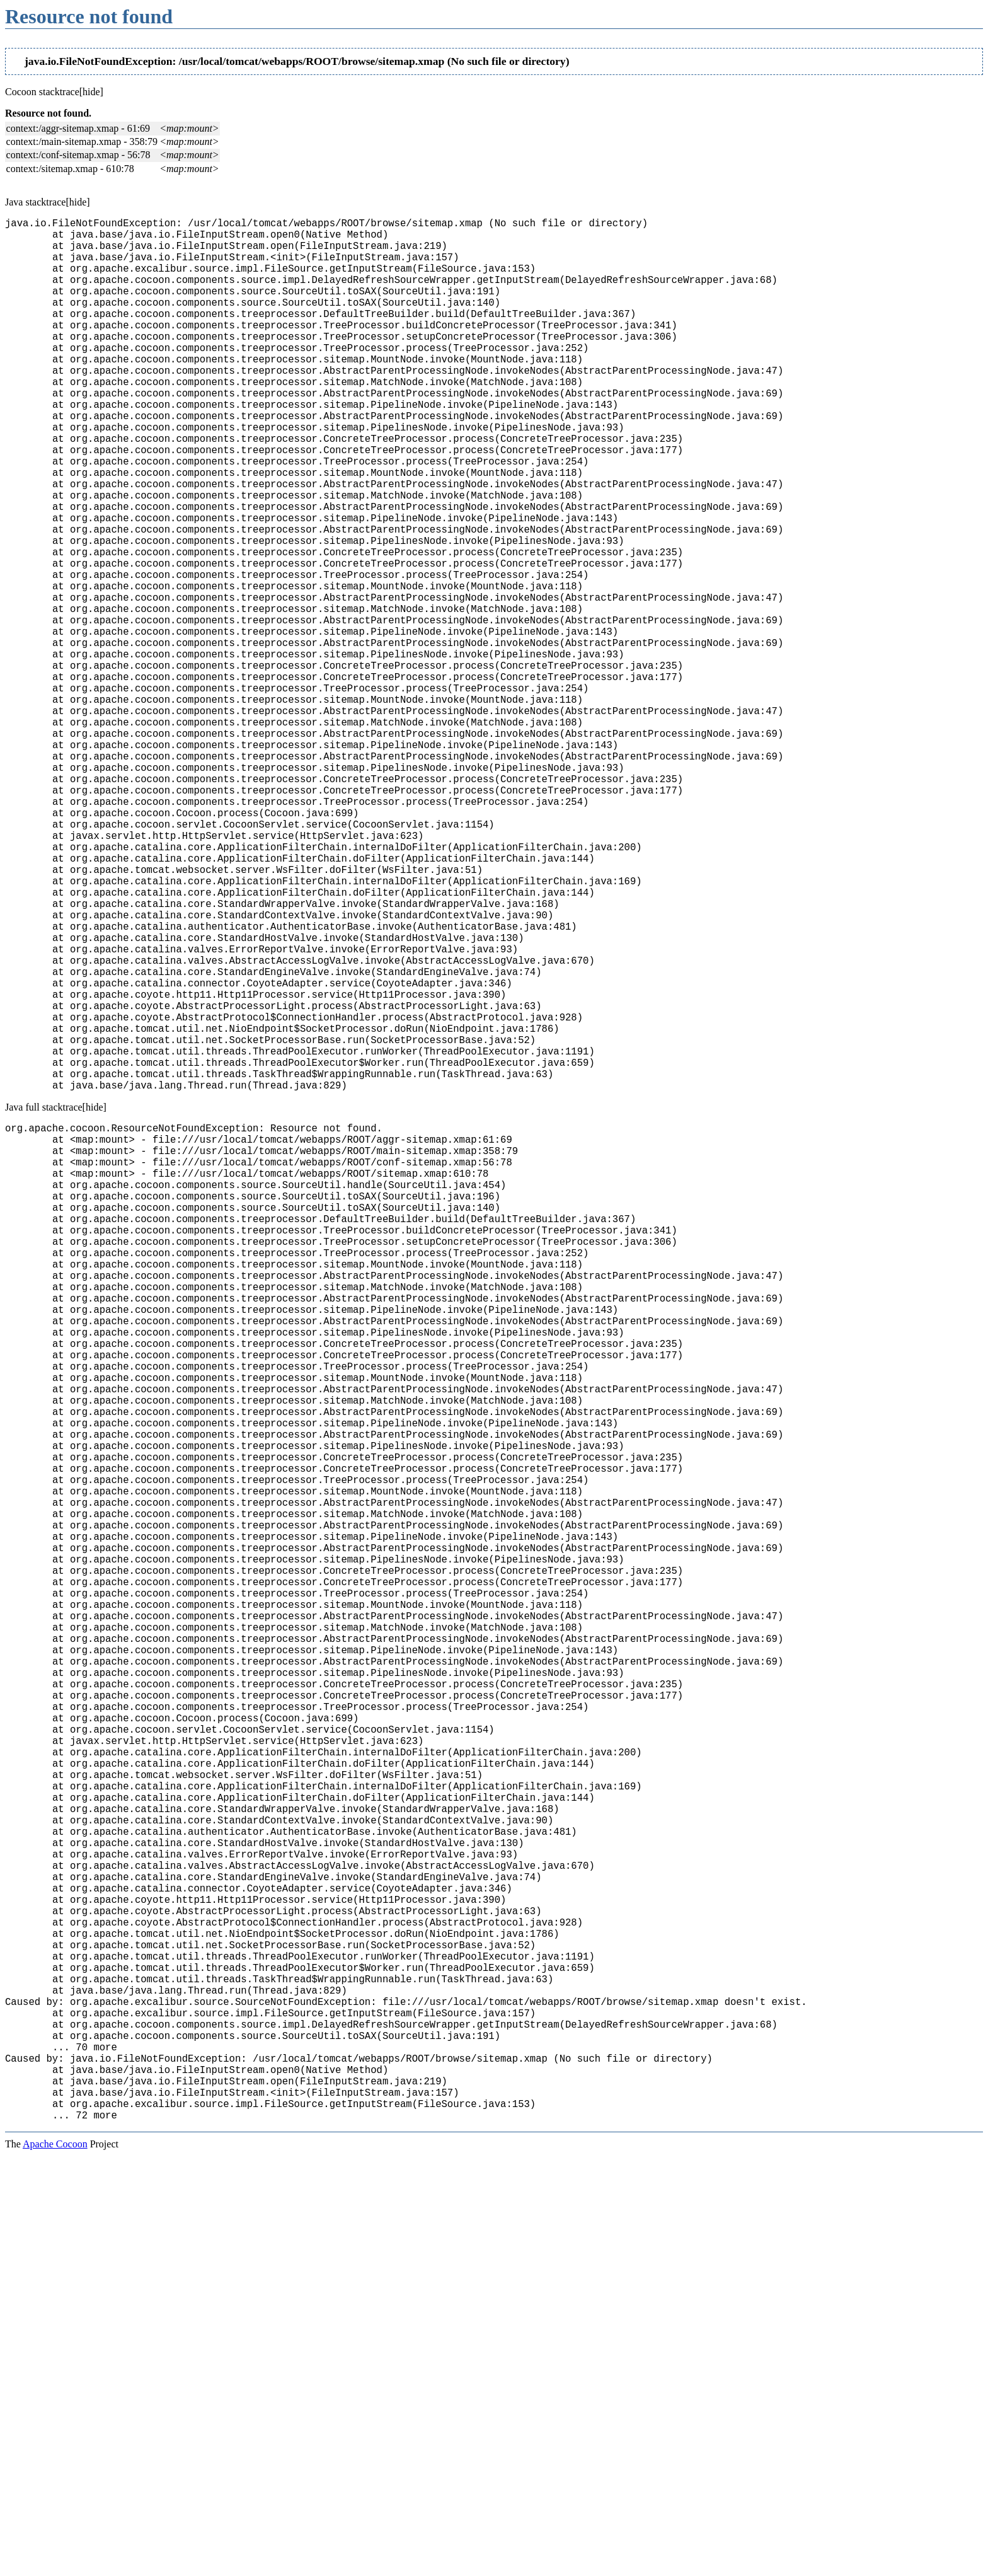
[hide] (91, 91)
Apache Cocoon (55, 2560)
